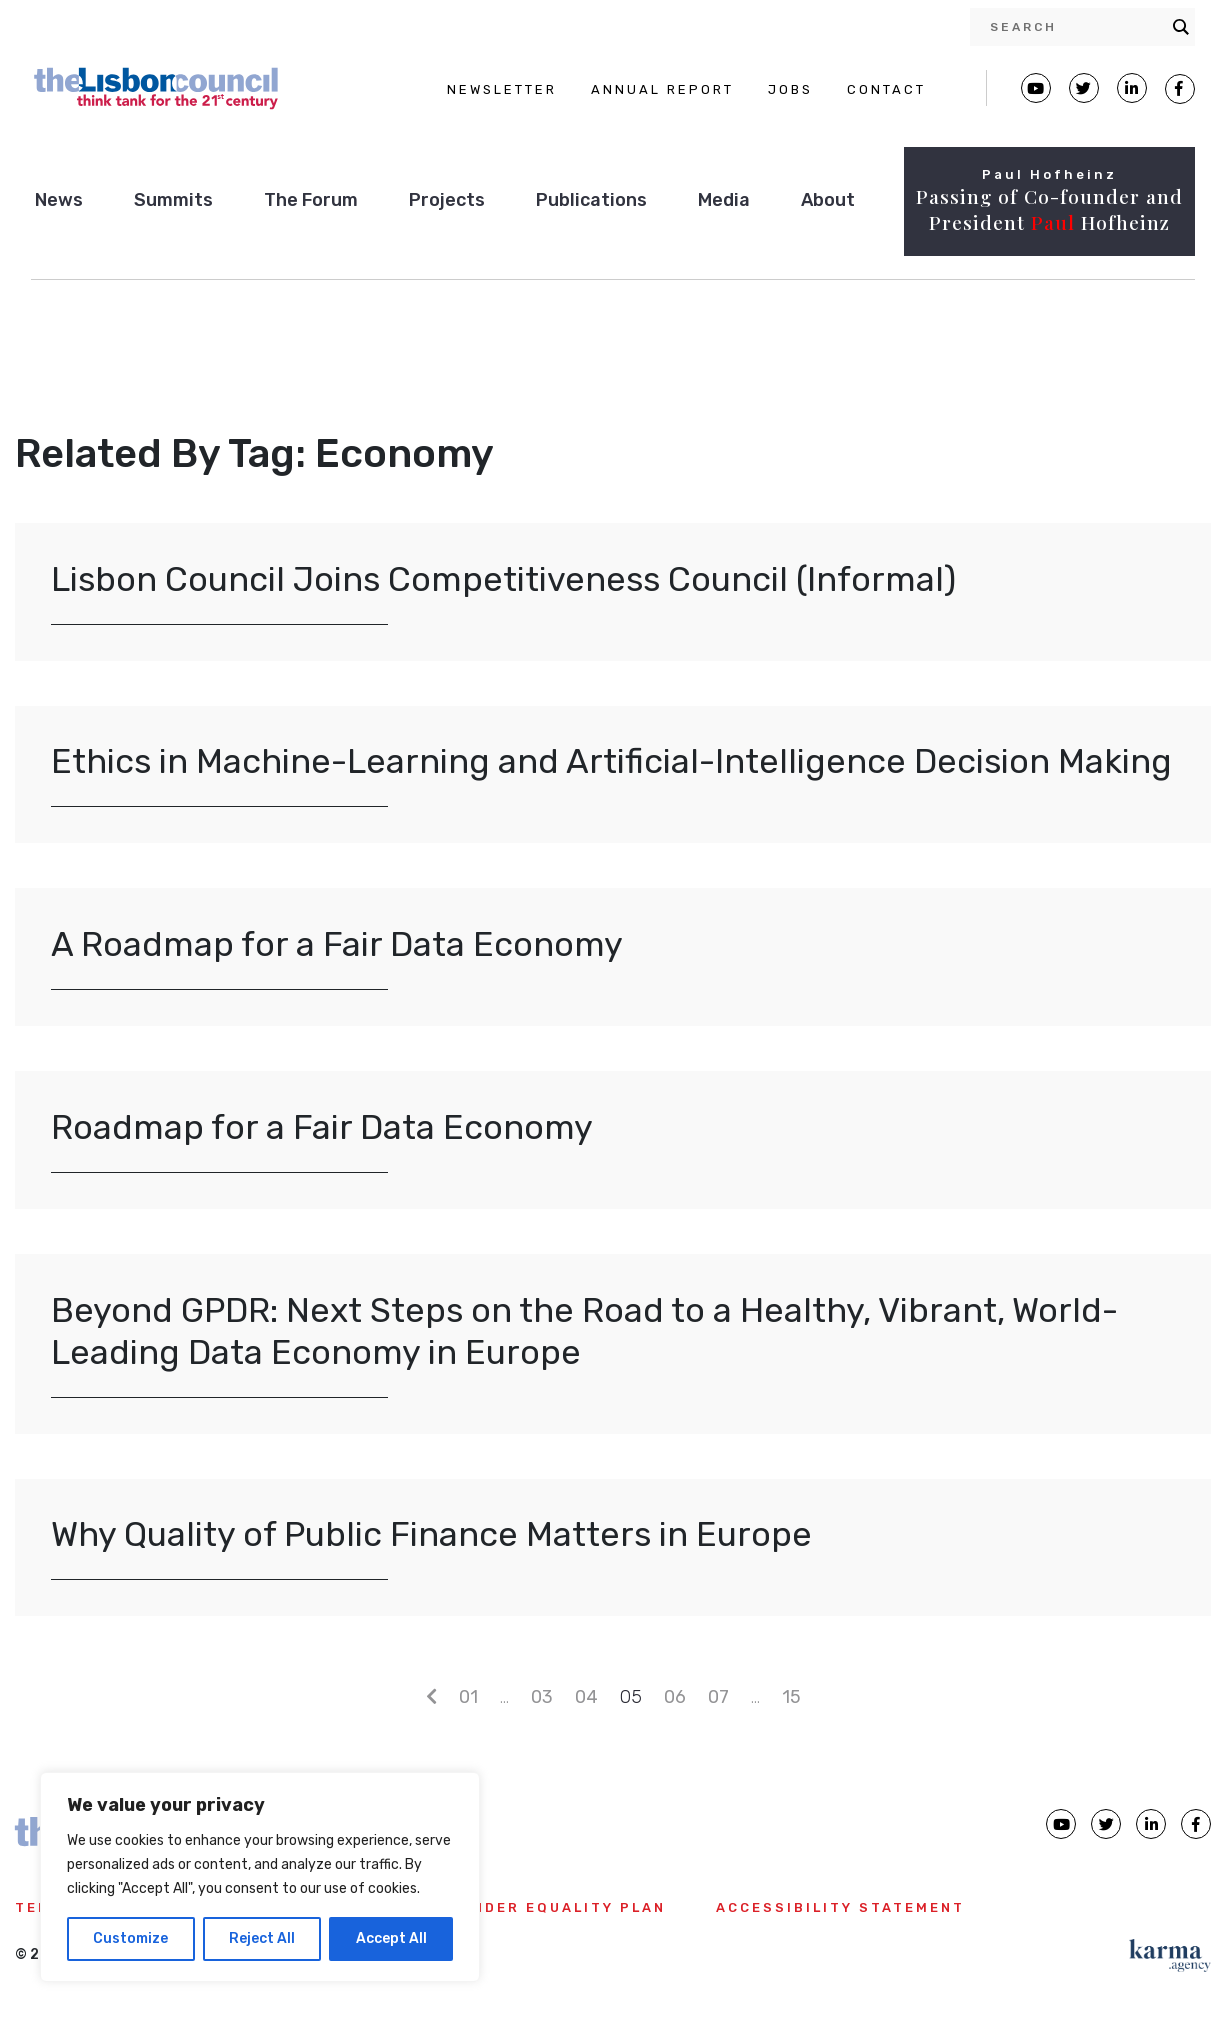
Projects (447, 200)
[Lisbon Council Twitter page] (1084, 88)
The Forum (311, 200)
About (828, 200)
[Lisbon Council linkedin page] (1151, 1824)
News (59, 200)
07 (718, 1697)
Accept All (391, 1938)
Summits (173, 200)
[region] (260, 1877)
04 (586, 1697)
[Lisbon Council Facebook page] (1180, 89)
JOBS (790, 89)
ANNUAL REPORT (662, 89)
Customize (130, 1938)
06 (675, 1697)
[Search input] (1076, 27)
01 (468, 1697)
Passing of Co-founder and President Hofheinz (1049, 209)
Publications (591, 200)
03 (542, 1697)
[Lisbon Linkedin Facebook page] (1132, 88)
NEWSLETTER (502, 89)
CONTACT (886, 89)
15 (791, 1697)
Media (724, 200)
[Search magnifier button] (1181, 27)
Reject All (262, 1938)
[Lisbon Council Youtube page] (1036, 88)
